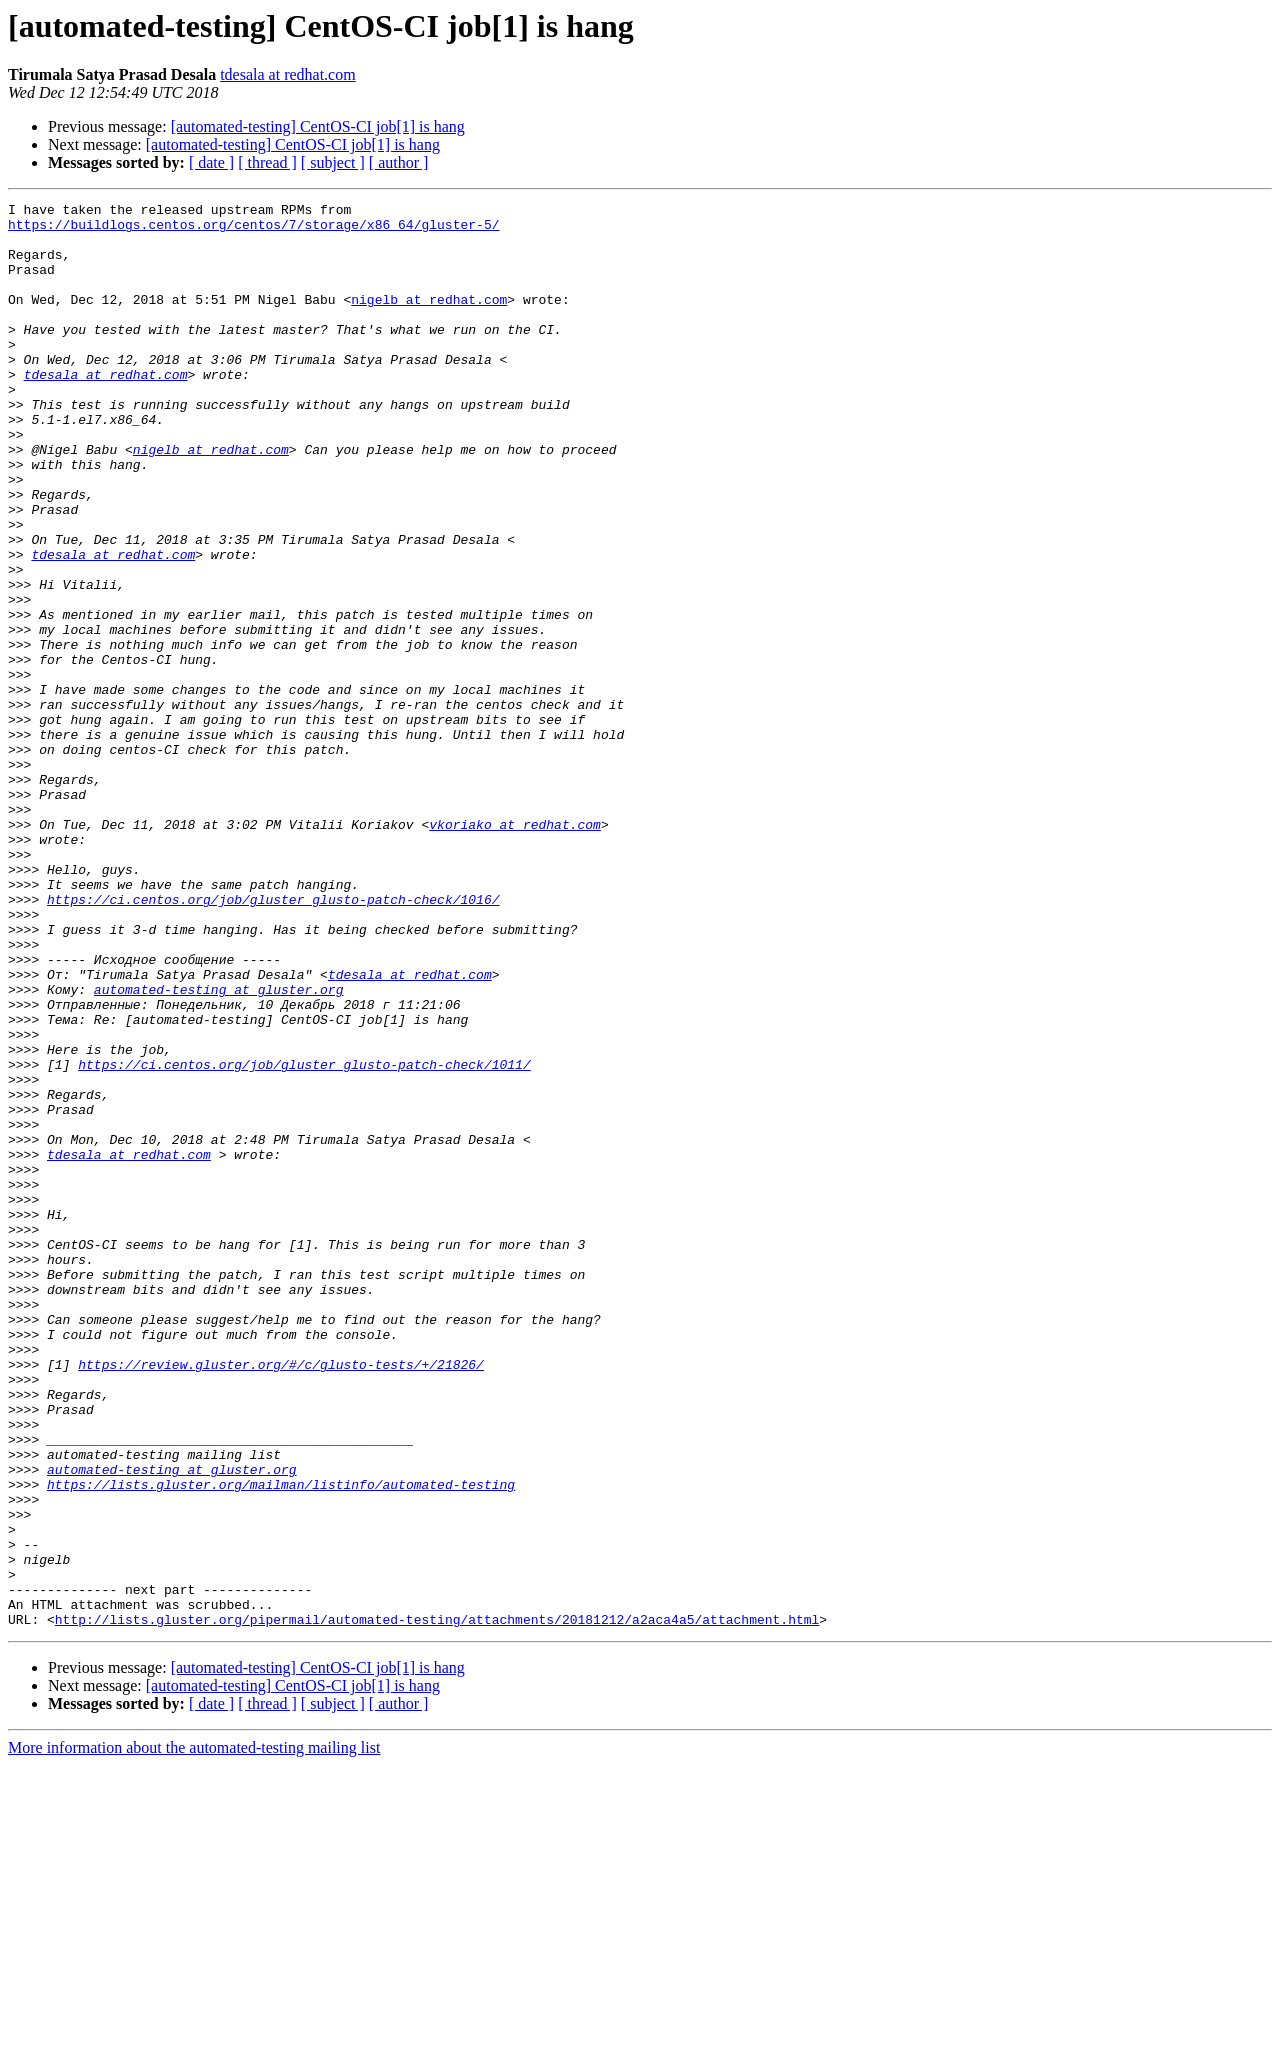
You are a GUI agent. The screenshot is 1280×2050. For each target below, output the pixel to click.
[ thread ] (267, 162)
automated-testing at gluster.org (219, 1148)
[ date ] (211, 162)
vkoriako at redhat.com (515, 950)
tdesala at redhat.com (288, 74)
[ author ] (399, 162)
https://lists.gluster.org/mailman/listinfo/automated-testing (281, 1742)
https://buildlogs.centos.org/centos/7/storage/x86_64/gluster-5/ (253, 230)
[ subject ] (333, 162)
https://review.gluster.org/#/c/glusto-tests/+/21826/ (281, 1598)
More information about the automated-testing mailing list (194, 2032)
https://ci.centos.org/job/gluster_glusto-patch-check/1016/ (273, 1040)
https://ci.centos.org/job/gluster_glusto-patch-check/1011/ (304, 1238)
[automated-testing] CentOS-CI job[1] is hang (318, 126)
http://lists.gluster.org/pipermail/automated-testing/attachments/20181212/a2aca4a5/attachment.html (437, 1904)
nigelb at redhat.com (429, 320)
